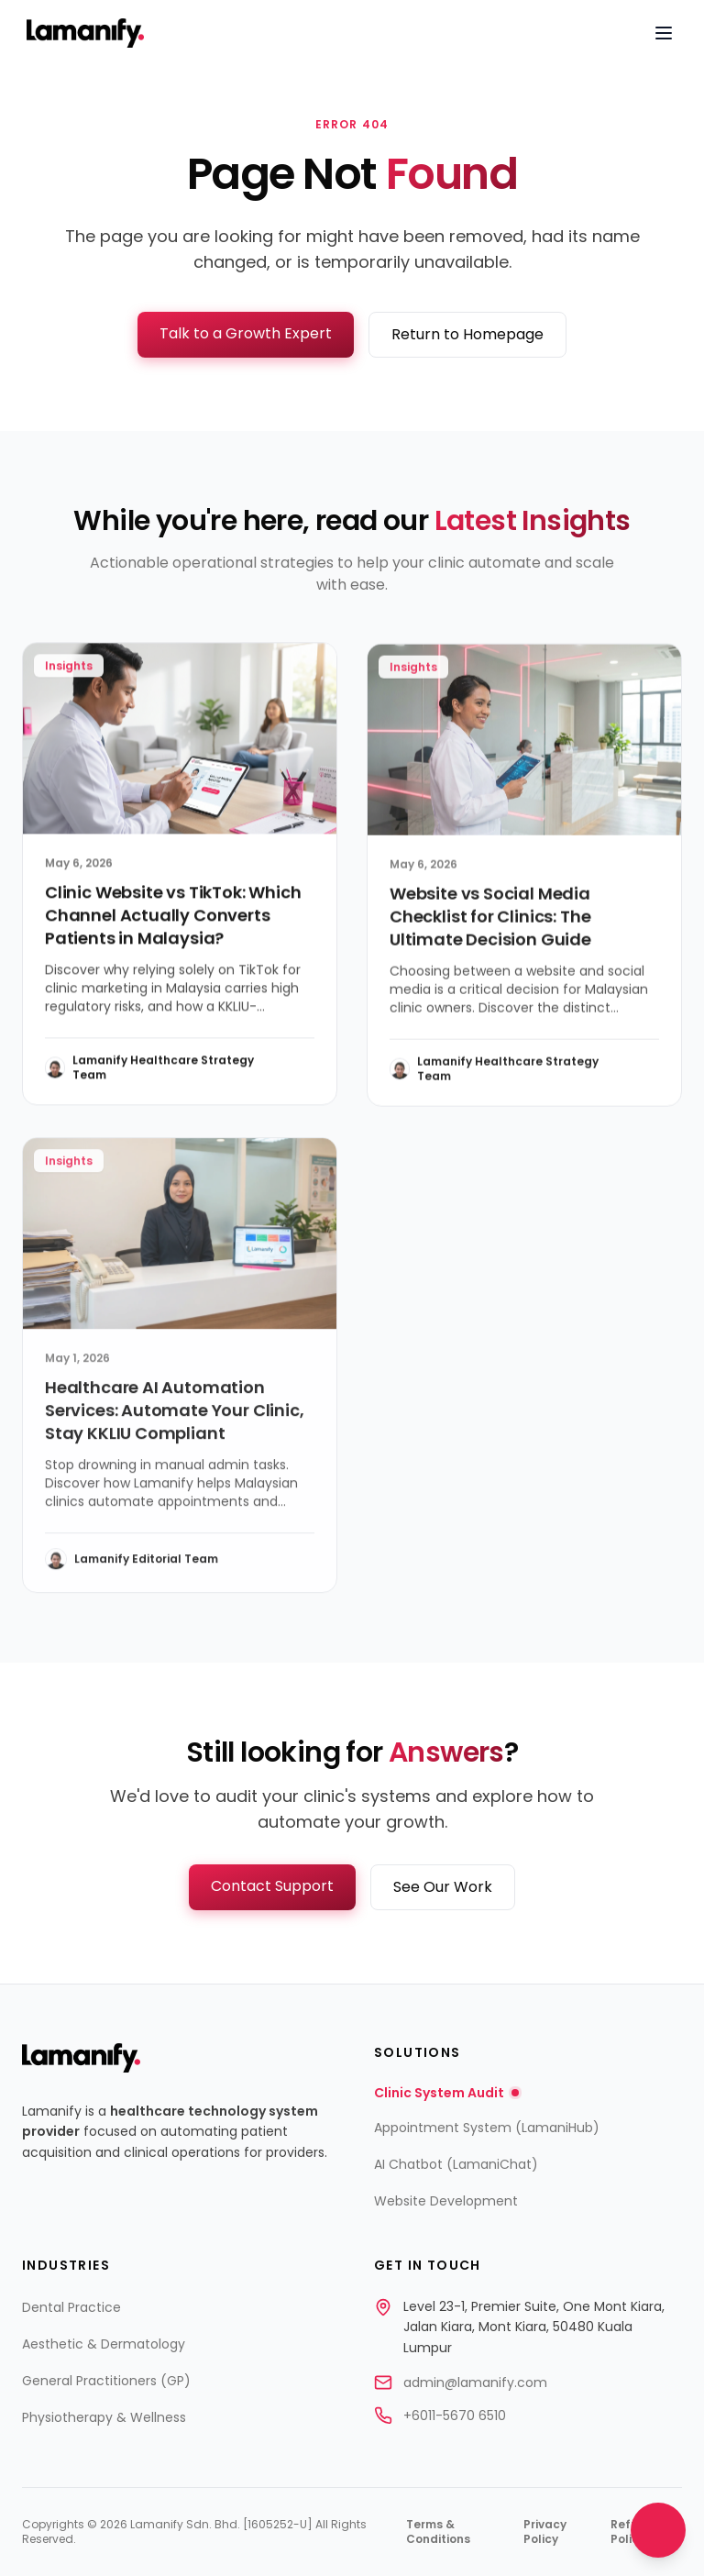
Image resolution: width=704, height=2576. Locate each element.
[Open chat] (658, 2530)
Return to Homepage (467, 334)
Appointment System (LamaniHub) (487, 2127)
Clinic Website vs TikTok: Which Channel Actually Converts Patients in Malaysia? (173, 918)
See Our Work (442, 1886)
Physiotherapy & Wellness (104, 2417)
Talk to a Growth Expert (246, 333)
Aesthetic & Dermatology (103, 2344)
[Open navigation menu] (663, 33)
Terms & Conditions (438, 2532)
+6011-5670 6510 (454, 2415)
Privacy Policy (544, 2532)
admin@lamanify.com (475, 2382)
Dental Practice (71, 2307)
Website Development (446, 2201)
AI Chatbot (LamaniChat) (456, 2164)
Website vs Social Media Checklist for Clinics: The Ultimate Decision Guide (490, 920)
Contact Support (272, 1885)
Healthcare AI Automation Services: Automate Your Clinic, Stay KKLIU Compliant (174, 1415)
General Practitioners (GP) (106, 2380)
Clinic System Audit (446, 2093)
